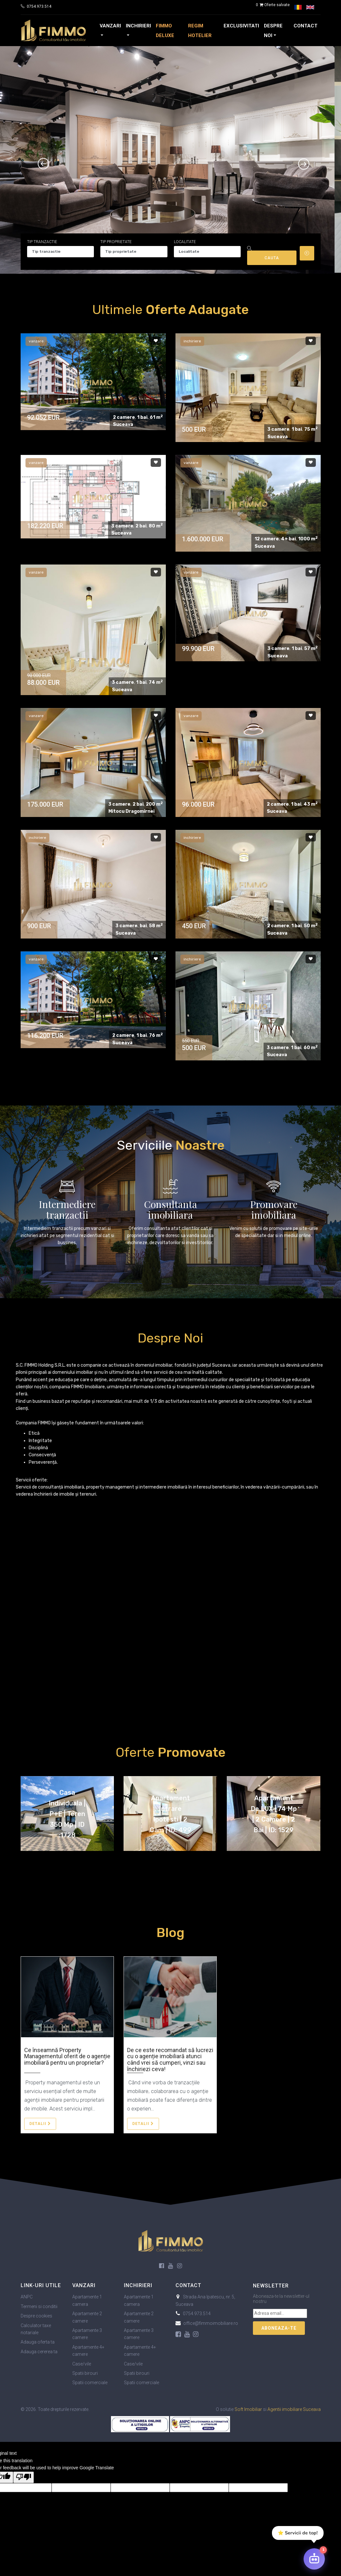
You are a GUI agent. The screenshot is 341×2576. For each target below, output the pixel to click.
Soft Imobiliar (248, 2409)
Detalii (40, 2123)
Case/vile (81, 2363)
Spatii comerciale (89, 2382)
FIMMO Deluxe (165, 30)
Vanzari (110, 26)
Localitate (185, 242)
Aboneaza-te (278, 2328)
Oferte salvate (272, 5)
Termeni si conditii (39, 2306)
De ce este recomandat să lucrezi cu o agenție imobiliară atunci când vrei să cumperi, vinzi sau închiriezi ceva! (170, 2059)
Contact (305, 26)
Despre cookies (36, 2315)
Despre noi (273, 30)
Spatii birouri (85, 2373)
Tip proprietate (116, 242)
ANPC (27, 2296)
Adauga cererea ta (39, 2351)
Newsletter (271, 2286)
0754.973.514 (39, 6)
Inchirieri (138, 26)
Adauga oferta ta (38, 2342)
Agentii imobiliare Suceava (294, 2409)
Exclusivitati (241, 26)
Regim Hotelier (200, 30)
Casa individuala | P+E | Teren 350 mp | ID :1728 (67, 1814)
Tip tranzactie (42, 242)
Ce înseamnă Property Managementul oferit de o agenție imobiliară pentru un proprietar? (67, 2056)
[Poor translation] (23, 2477)
